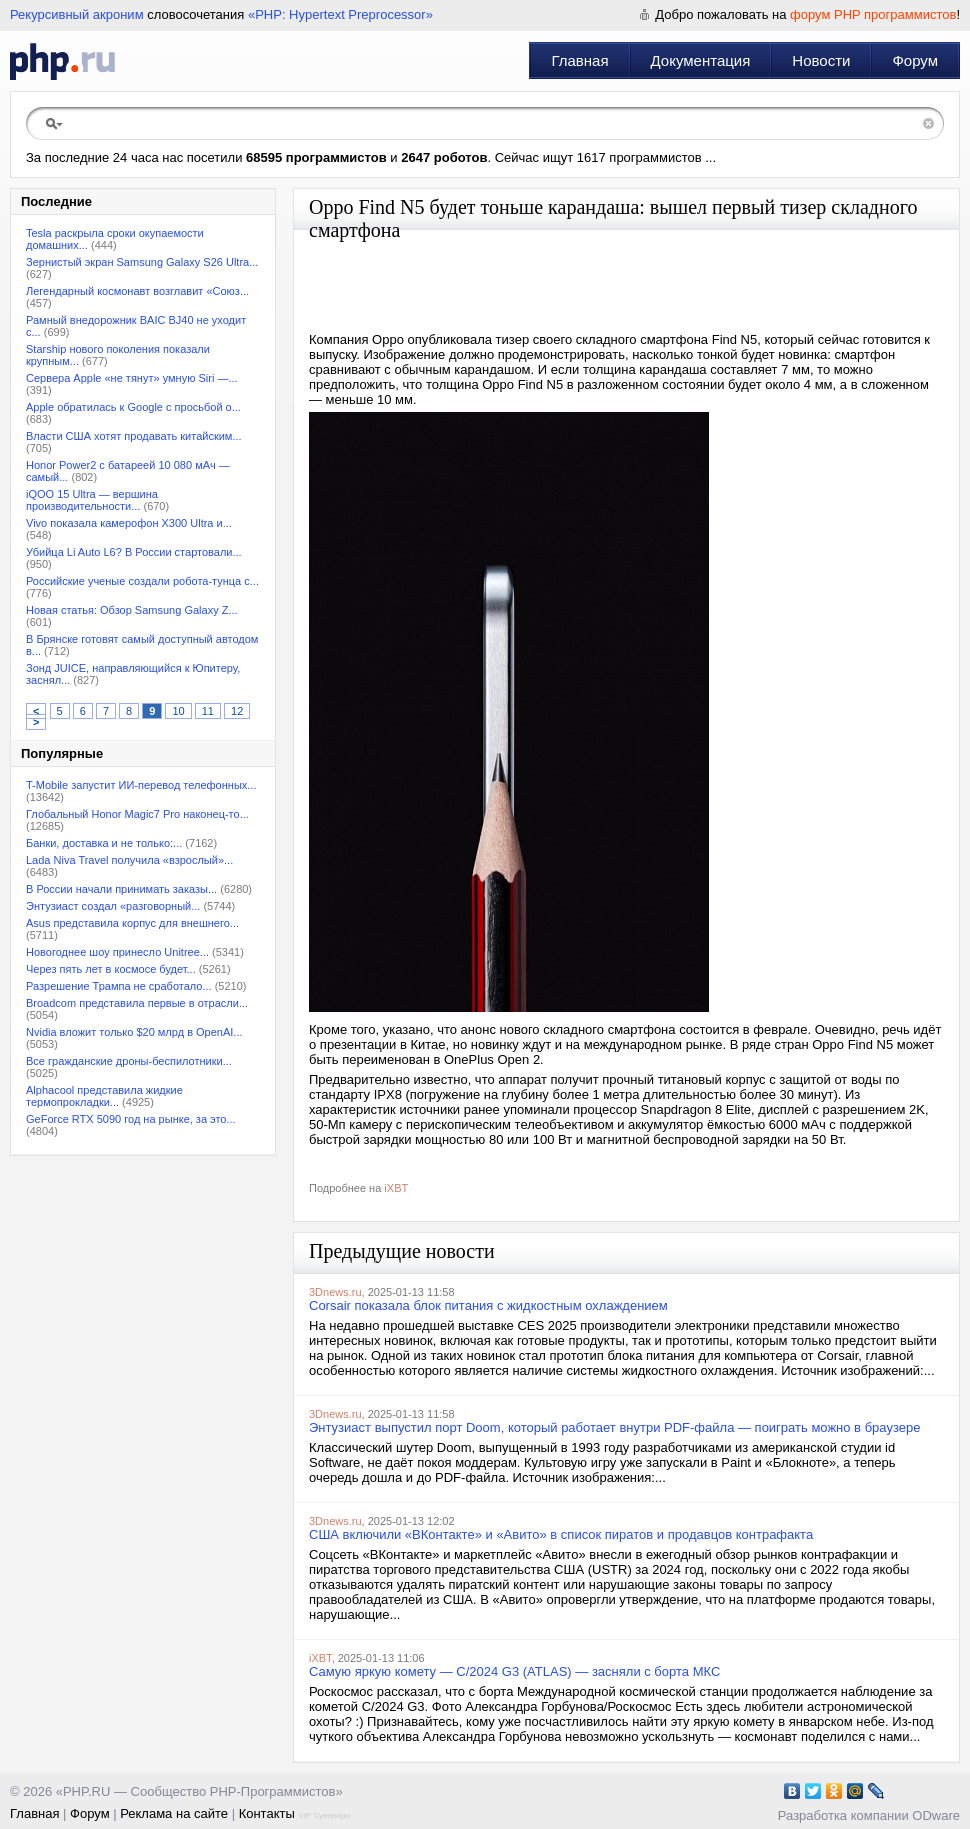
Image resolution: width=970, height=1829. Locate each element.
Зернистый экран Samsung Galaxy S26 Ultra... (142, 262)
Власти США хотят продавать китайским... (134, 436)
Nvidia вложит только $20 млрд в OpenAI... (134, 1032)
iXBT (396, 1188)
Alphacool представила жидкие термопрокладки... (104, 1096)
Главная (579, 60)
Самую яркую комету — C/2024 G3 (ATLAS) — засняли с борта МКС (514, 1671)
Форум (915, 60)
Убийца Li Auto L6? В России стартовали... (134, 552)
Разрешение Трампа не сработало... (119, 986)
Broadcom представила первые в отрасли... (137, 1003)
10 (178, 711)
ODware (936, 1815)
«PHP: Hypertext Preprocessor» (340, 14)
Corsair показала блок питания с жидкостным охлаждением (488, 1305)
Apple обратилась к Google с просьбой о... (133, 407)
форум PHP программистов (873, 14)
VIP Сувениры (324, 1815)
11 (208, 711)
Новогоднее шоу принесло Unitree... (117, 952)
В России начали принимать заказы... (121, 889)
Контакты (267, 1813)
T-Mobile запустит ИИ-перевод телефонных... (141, 785)
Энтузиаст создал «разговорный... (113, 906)
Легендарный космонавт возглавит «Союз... (137, 291)
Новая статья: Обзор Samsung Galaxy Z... (132, 610)
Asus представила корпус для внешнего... (132, 923)
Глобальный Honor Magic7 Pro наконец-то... (137, 814)
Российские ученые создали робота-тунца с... (142, 581)
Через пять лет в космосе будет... (111, 969)
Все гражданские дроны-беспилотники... (129, 1061)
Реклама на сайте (174, 1813)
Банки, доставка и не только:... (104, 843)
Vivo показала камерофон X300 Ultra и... (129, 523)
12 (237, 711)
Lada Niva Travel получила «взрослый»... (129, 860)
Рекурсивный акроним (77, 14)
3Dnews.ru (335, 1292)
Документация (701, 60)
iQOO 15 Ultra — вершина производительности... (92, 500)
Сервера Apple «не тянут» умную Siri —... (132, 378)
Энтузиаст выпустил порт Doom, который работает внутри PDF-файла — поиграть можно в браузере (614, 1427)
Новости (821, 60)
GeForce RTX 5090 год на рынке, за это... (131, 1119)
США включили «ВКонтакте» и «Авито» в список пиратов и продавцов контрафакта (561, 1534)
